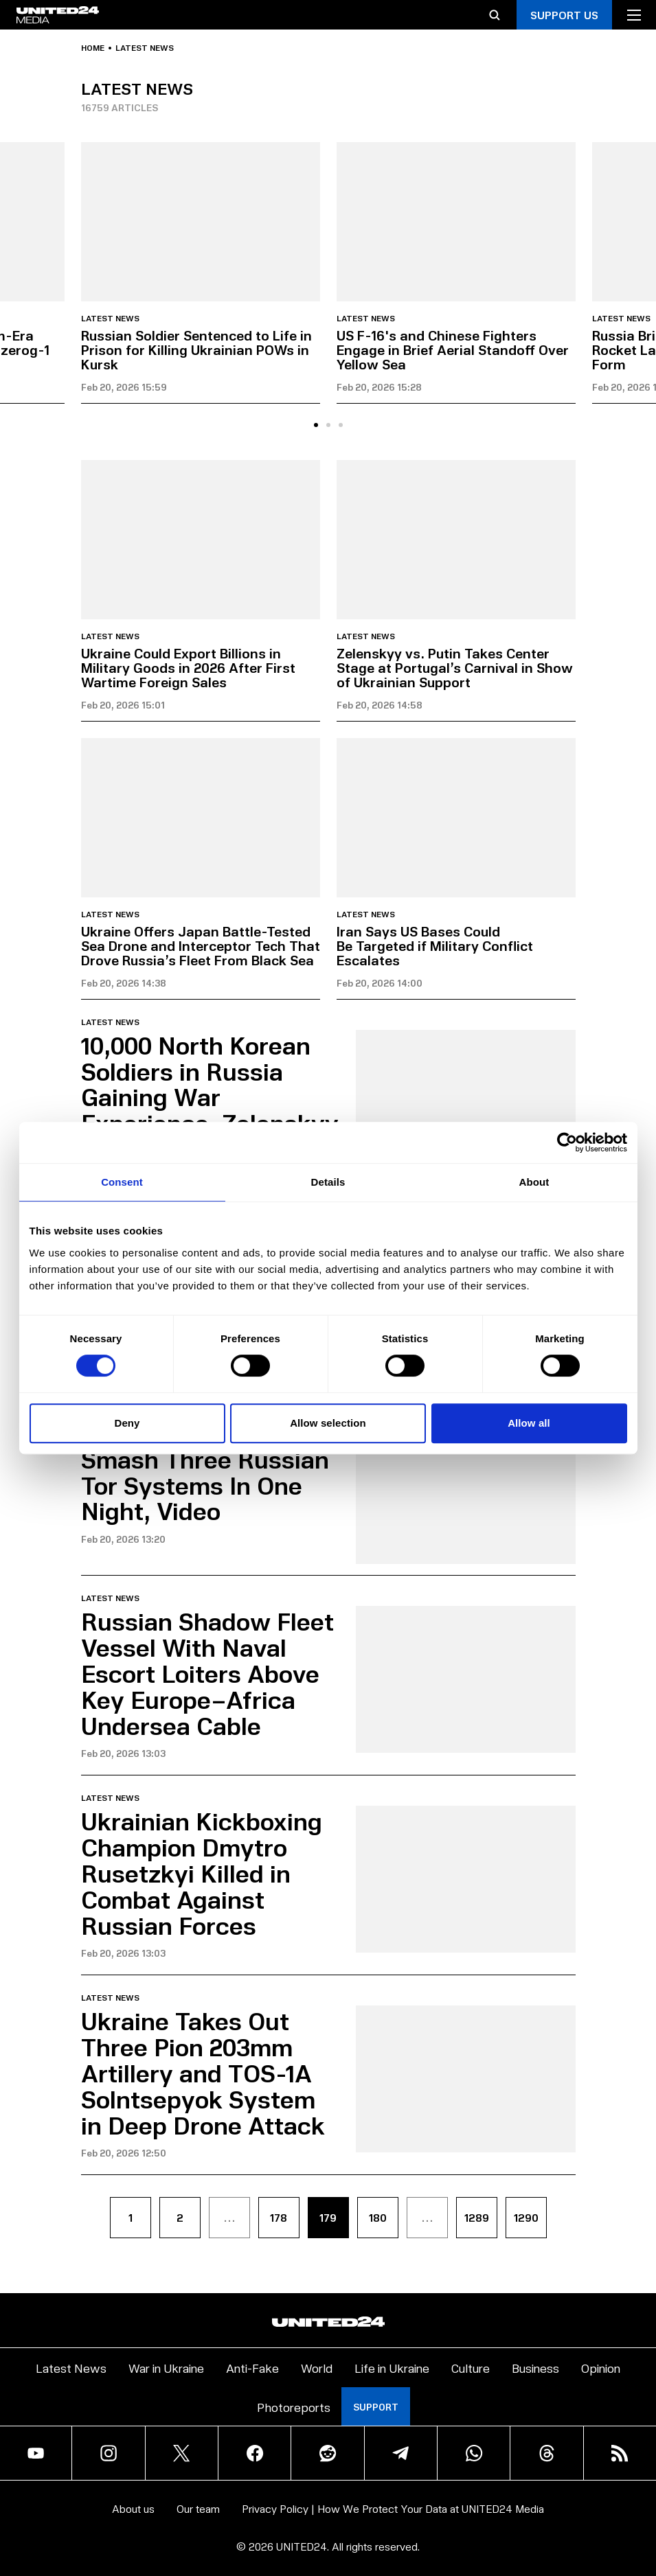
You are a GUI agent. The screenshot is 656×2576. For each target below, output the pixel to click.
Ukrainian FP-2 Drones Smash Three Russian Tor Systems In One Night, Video (209, 1471)
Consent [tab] (122, 1182)
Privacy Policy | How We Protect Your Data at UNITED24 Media (393, 2508)
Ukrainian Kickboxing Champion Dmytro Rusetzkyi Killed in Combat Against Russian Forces (201, 1872)
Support (375, 2406)
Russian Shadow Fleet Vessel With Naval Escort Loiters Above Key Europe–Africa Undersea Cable (207, 1672)
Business (535, 2367)
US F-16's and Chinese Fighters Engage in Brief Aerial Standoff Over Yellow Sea (453, 349)
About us (133, 2508)
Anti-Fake (252, 2367)
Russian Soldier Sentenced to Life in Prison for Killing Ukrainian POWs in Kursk (196, 349)
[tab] (316, 425)
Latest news (110, 318)
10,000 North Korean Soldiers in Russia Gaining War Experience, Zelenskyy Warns (210, 1096)
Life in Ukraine (391, 2367)
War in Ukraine (166, 2367)
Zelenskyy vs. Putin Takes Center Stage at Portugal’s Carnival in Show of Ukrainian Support (455, 667)
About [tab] (534, 1182)
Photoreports (293, 2406)
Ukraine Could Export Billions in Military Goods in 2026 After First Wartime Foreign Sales (188, 667)
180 (378, 2217)
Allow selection (328, 1423)
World (316, 2367)
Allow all (529, 1423)
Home (92, 48)
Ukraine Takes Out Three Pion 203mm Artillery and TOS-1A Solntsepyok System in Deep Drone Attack (203, 2072)
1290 (526, 2217)
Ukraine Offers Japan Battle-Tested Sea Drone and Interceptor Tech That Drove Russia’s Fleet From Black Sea (200, 945)
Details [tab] (328, 1182)
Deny (126, 1423)
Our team (198, 2508)
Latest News (71, 2367)
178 (278, 2217)
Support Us (564, 15)
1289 (476, 2217)
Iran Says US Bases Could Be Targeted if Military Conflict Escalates (435, 945)
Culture (470, 2367)
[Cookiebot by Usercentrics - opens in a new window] (567, 1142)
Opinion (600, 2367)
